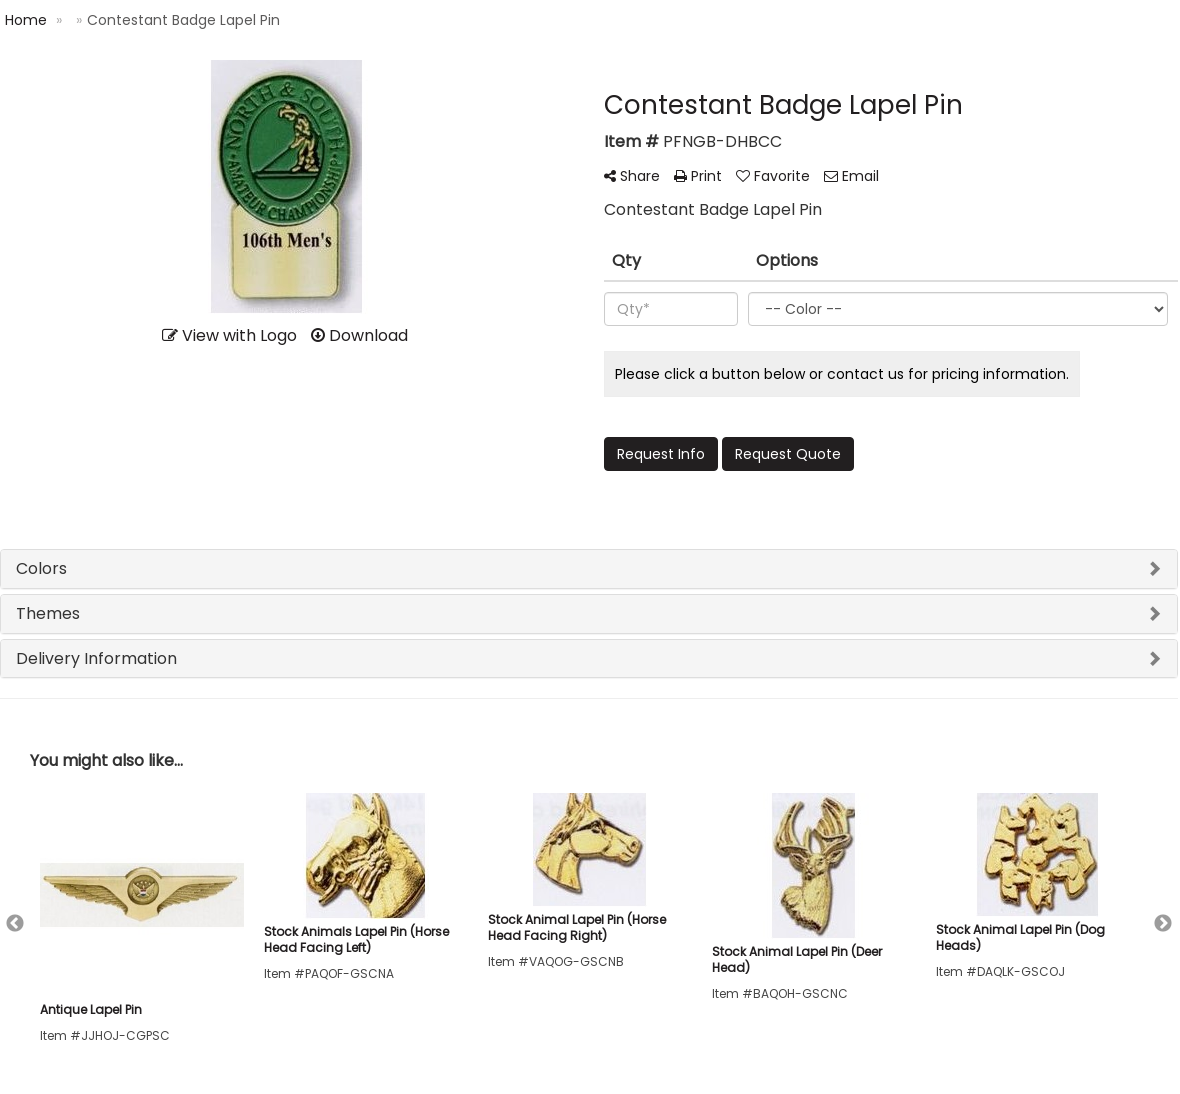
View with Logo (229, 335)
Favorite (773, 176)
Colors (41, 568)
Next (1163, 924)
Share (632, 176)
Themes (48, 613)
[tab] (589, 569)
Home (26, 20)
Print (698, 176)
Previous (15, 924)
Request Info (661, 454)
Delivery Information (96, 658)
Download (359, 335)
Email (851, 176)
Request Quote (788, 454)
